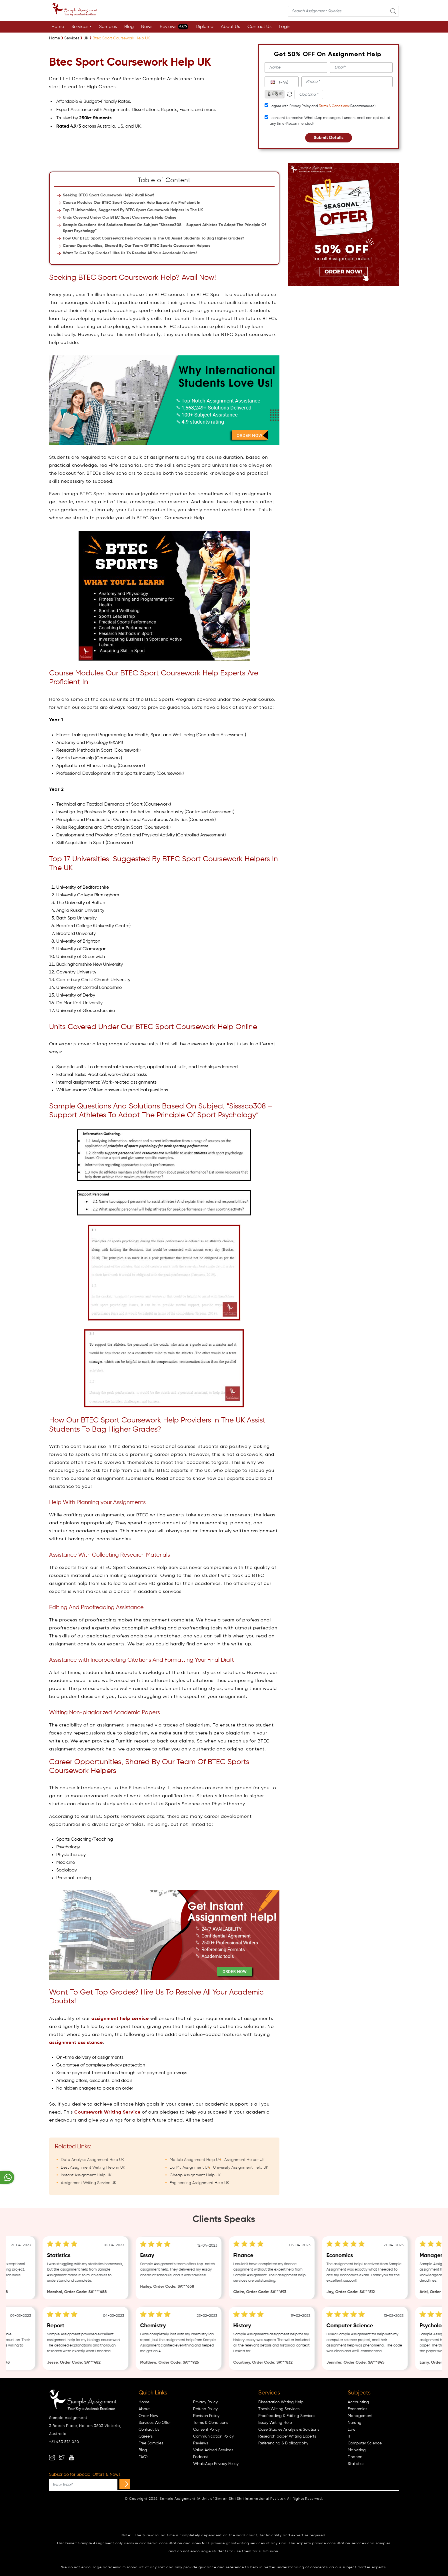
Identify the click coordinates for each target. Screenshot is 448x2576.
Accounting (358, 2402)
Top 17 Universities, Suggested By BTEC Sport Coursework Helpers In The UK (133, 210)
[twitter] (62, 2457)
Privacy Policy (205, 2402)
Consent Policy (206, 2430)
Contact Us (259, 27)
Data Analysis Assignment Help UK (92, 2160)
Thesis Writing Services (278, 2409)
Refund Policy (205, 2409)
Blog (129, 27)
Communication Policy (213, 2436)
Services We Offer (155, 2423)
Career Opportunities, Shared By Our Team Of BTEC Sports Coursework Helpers (137, 246)
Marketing (357, 2450)
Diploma (204, 27)
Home (57, 27)
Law (351, 2430)
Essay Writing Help (275, 2423)
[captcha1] (309, 94)
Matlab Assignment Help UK (195, 2160)
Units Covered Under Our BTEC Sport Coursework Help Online (119, 218)
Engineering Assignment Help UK (199, 2183)
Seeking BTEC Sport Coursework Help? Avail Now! (108, 195)
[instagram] (52, 2457)
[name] (296, 67)
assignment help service (120, 2018)
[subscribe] (124, 2484)
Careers (146, 2436)
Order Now (148, 2416)
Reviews (174, 26)
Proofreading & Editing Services (286, 2416)
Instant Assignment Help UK (86, 2175)
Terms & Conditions (334, 106)
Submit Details (328, 138)
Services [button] (79, 27)
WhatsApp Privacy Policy (216, 2464)
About (144, 2409)
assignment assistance (76, 2042)
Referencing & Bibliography (283, 2443)
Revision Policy (206, 2416)
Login (284, 27)
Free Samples (151, 2443)
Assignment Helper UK (244, 2160)
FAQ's (143, 2457)
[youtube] (71, 2457)
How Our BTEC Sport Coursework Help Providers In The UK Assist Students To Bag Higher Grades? (153, 238)
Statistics (356, 2464)
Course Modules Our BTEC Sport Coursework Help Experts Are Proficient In (131, 203)
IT (349, 2436)
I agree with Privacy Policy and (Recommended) (322, 106)
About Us (230, 27)
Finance (355, 2457)
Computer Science (365, 2443)
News (146, 27)
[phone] (347, 82)
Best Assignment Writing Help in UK (93, 2168)
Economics (357, 2409)
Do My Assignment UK (190, 2168)
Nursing (354, 2423)
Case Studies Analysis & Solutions (288, 2430)
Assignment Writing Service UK (88, 2183)
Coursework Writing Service (107, 2112)
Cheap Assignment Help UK (195, 2175)
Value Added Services (213, 2450)
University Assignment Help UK (240, 2168)
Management (360, 2416)
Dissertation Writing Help (280, 2402)
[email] (361, 67)
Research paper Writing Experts (287, 2436)
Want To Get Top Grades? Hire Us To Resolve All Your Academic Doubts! (130, 253)
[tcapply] (266, 105)
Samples (108, 27)
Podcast (200, 2457)
